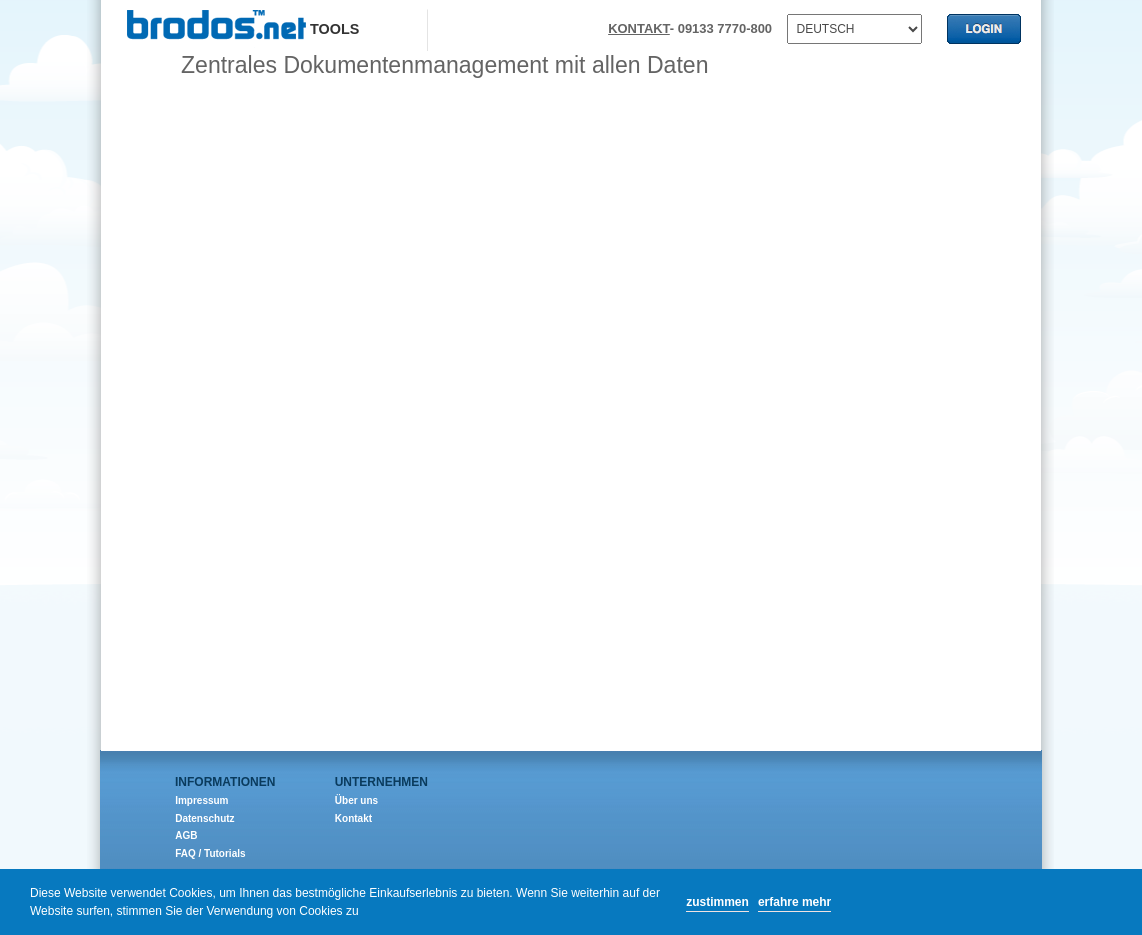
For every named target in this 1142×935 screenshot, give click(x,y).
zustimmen (717, 902)
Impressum (201, 800)
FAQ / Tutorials (210, 853)
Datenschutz (204, 818)
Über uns (356, 800)
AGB (186, 835)
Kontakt (353, 818)
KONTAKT (639, 28)
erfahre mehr (794, 902)
